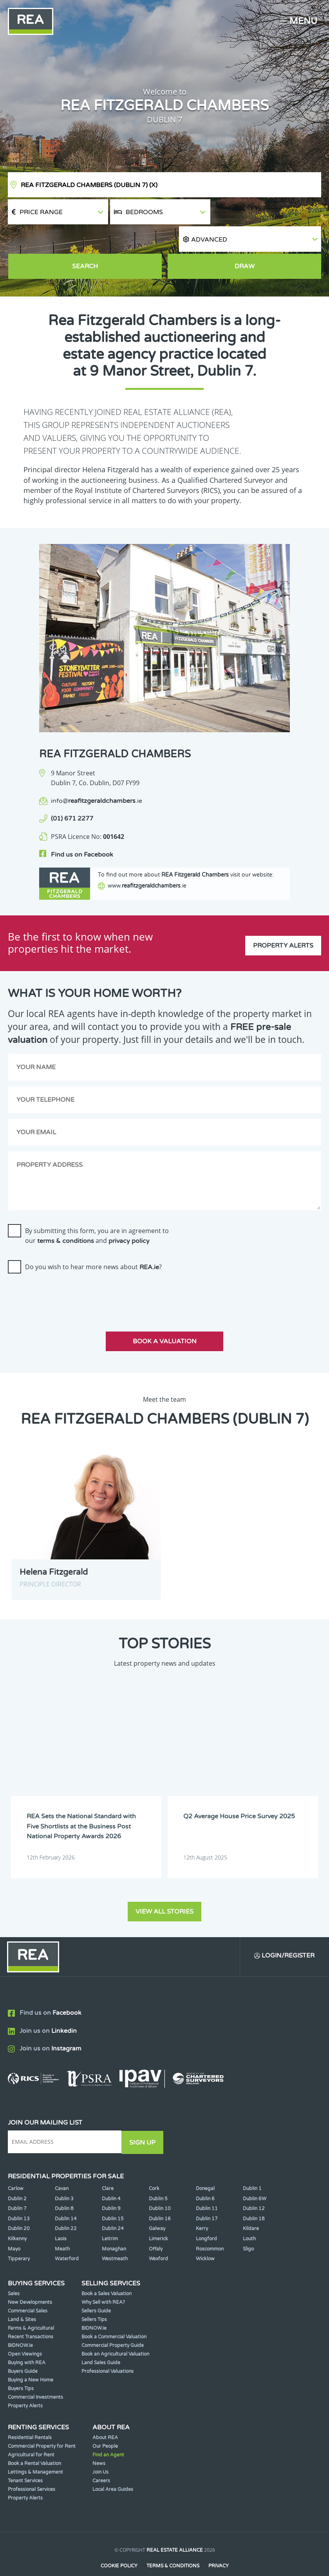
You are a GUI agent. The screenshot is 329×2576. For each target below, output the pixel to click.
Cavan (62, 2165)
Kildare (251, 2206)
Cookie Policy (118, 2543)
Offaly (156, 2226)
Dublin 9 (111, 2186)
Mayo (14, 2226)
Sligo (248, 2226)
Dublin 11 (207, 2186)
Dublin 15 (113, 2196)
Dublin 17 (207, 2196)
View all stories (164, 1889)
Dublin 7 (17, 2186)
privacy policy (129, 1220)
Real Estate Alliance (174, 2527)
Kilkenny (17, 2216)
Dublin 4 (111, 2176)
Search (85, 241)
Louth (249, 2216)
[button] (267, 212)
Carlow (16, 2165)
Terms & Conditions (172, 2543)
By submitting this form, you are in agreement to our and (97, 1214)
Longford (206, 2216)
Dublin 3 (64, 2176)
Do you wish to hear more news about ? (93, 1245)
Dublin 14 (66, 2196)
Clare (108, 2165)
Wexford (158, 2236)
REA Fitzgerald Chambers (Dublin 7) (89, 185)
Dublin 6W (254, 2176)
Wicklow (205, 2236)
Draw (245, 241)
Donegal (205, 2165)
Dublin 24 (113, 2206)
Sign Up (144, 2120)
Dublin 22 (66, 2206)
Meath (62, 2226)
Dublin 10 (160, 2186)
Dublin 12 (254, 2186)
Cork (154, 2165)
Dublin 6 (205, 2176)
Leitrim (110, 2216)
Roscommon (210, 2226)
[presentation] (67, 1273)
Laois (61, 2216)
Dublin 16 (160, 2196)
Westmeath (115, 2236)
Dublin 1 (252, 2165)
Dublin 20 (19, 2206)
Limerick (158, 2216)
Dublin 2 (17, 2176)
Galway (157, 2206)
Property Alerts (283, 922)
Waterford (67, 2236)
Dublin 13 (19, 2196)
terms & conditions (65, 1220)
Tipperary (19, 2236)
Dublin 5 (158, 2176)
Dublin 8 (64, 2186)
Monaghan (114, 2226)
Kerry (202, 2206)
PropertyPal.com (194, 2558)
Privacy (219, 2543)
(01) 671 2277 (72, 793)
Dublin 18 (254, 2196)
